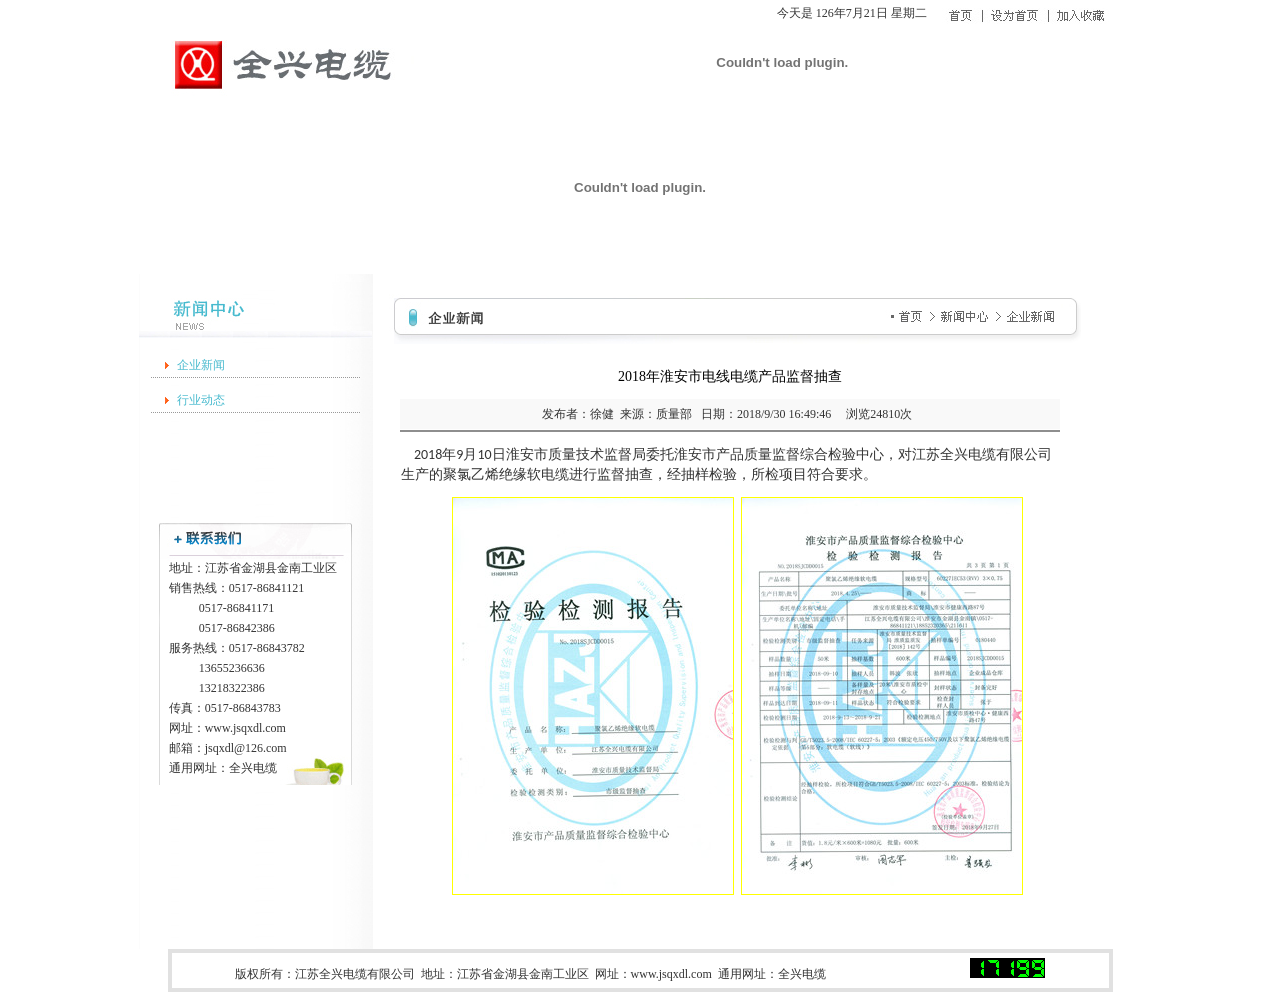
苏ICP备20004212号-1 (901, 974)
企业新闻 (201, 365)
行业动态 (201, 400)
